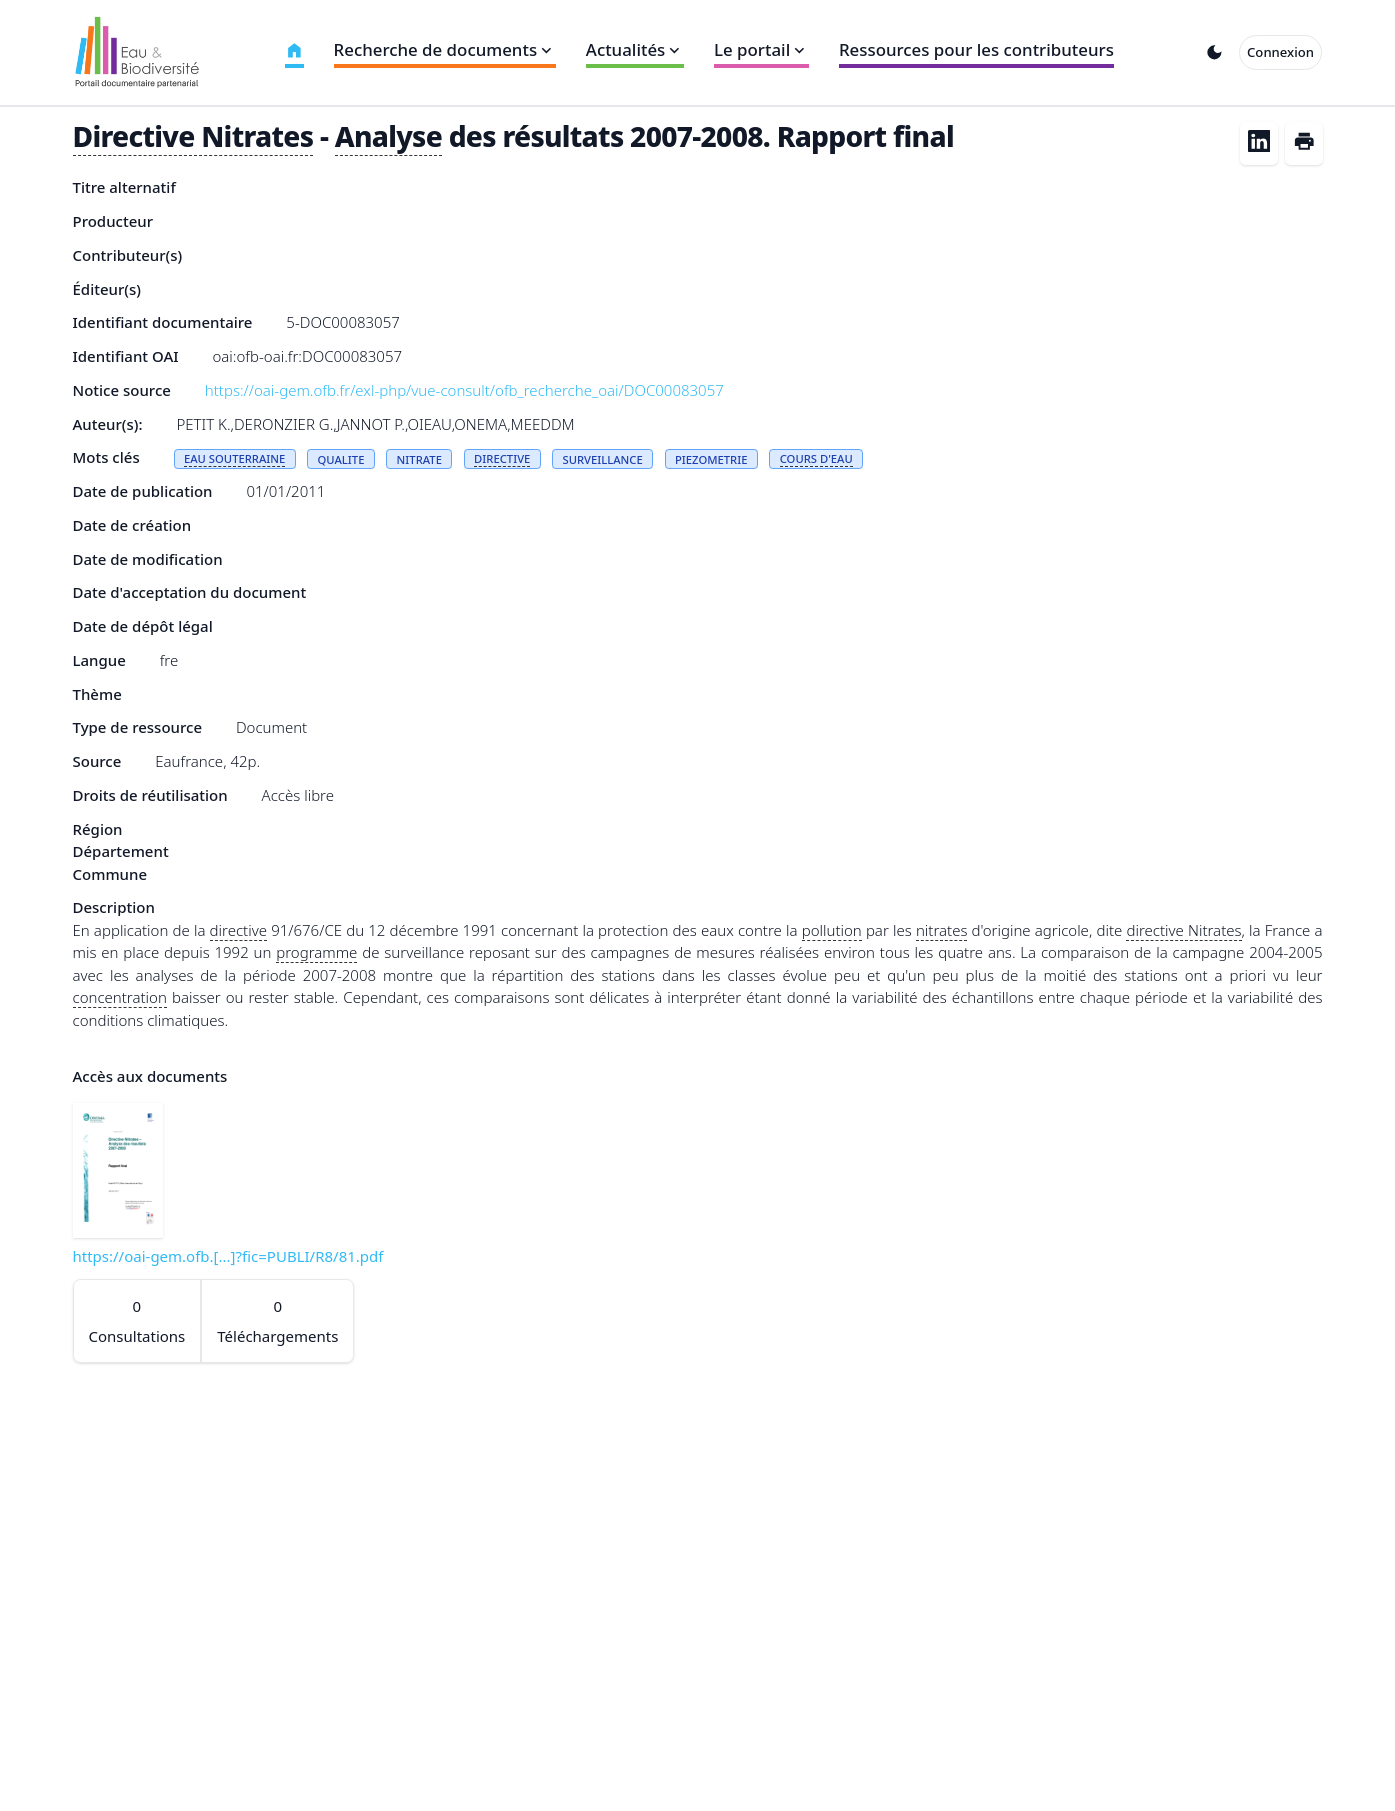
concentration (120, 997)
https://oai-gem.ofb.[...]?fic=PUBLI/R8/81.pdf (228, 1256)
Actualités (635, 49)
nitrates (942, 930)
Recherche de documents (445, 49)
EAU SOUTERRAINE (234, 458)
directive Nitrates (1183, 930)
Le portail (761, 49)
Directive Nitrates (193, 136)
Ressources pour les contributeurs (976, 49)
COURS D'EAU (816, 458)
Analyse (388, 136)
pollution (832, 930)
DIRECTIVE (502, 458)
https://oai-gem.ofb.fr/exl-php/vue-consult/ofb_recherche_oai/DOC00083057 (464, 390)
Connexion (1280, 52)
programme (316, 952)
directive (238, 930)
